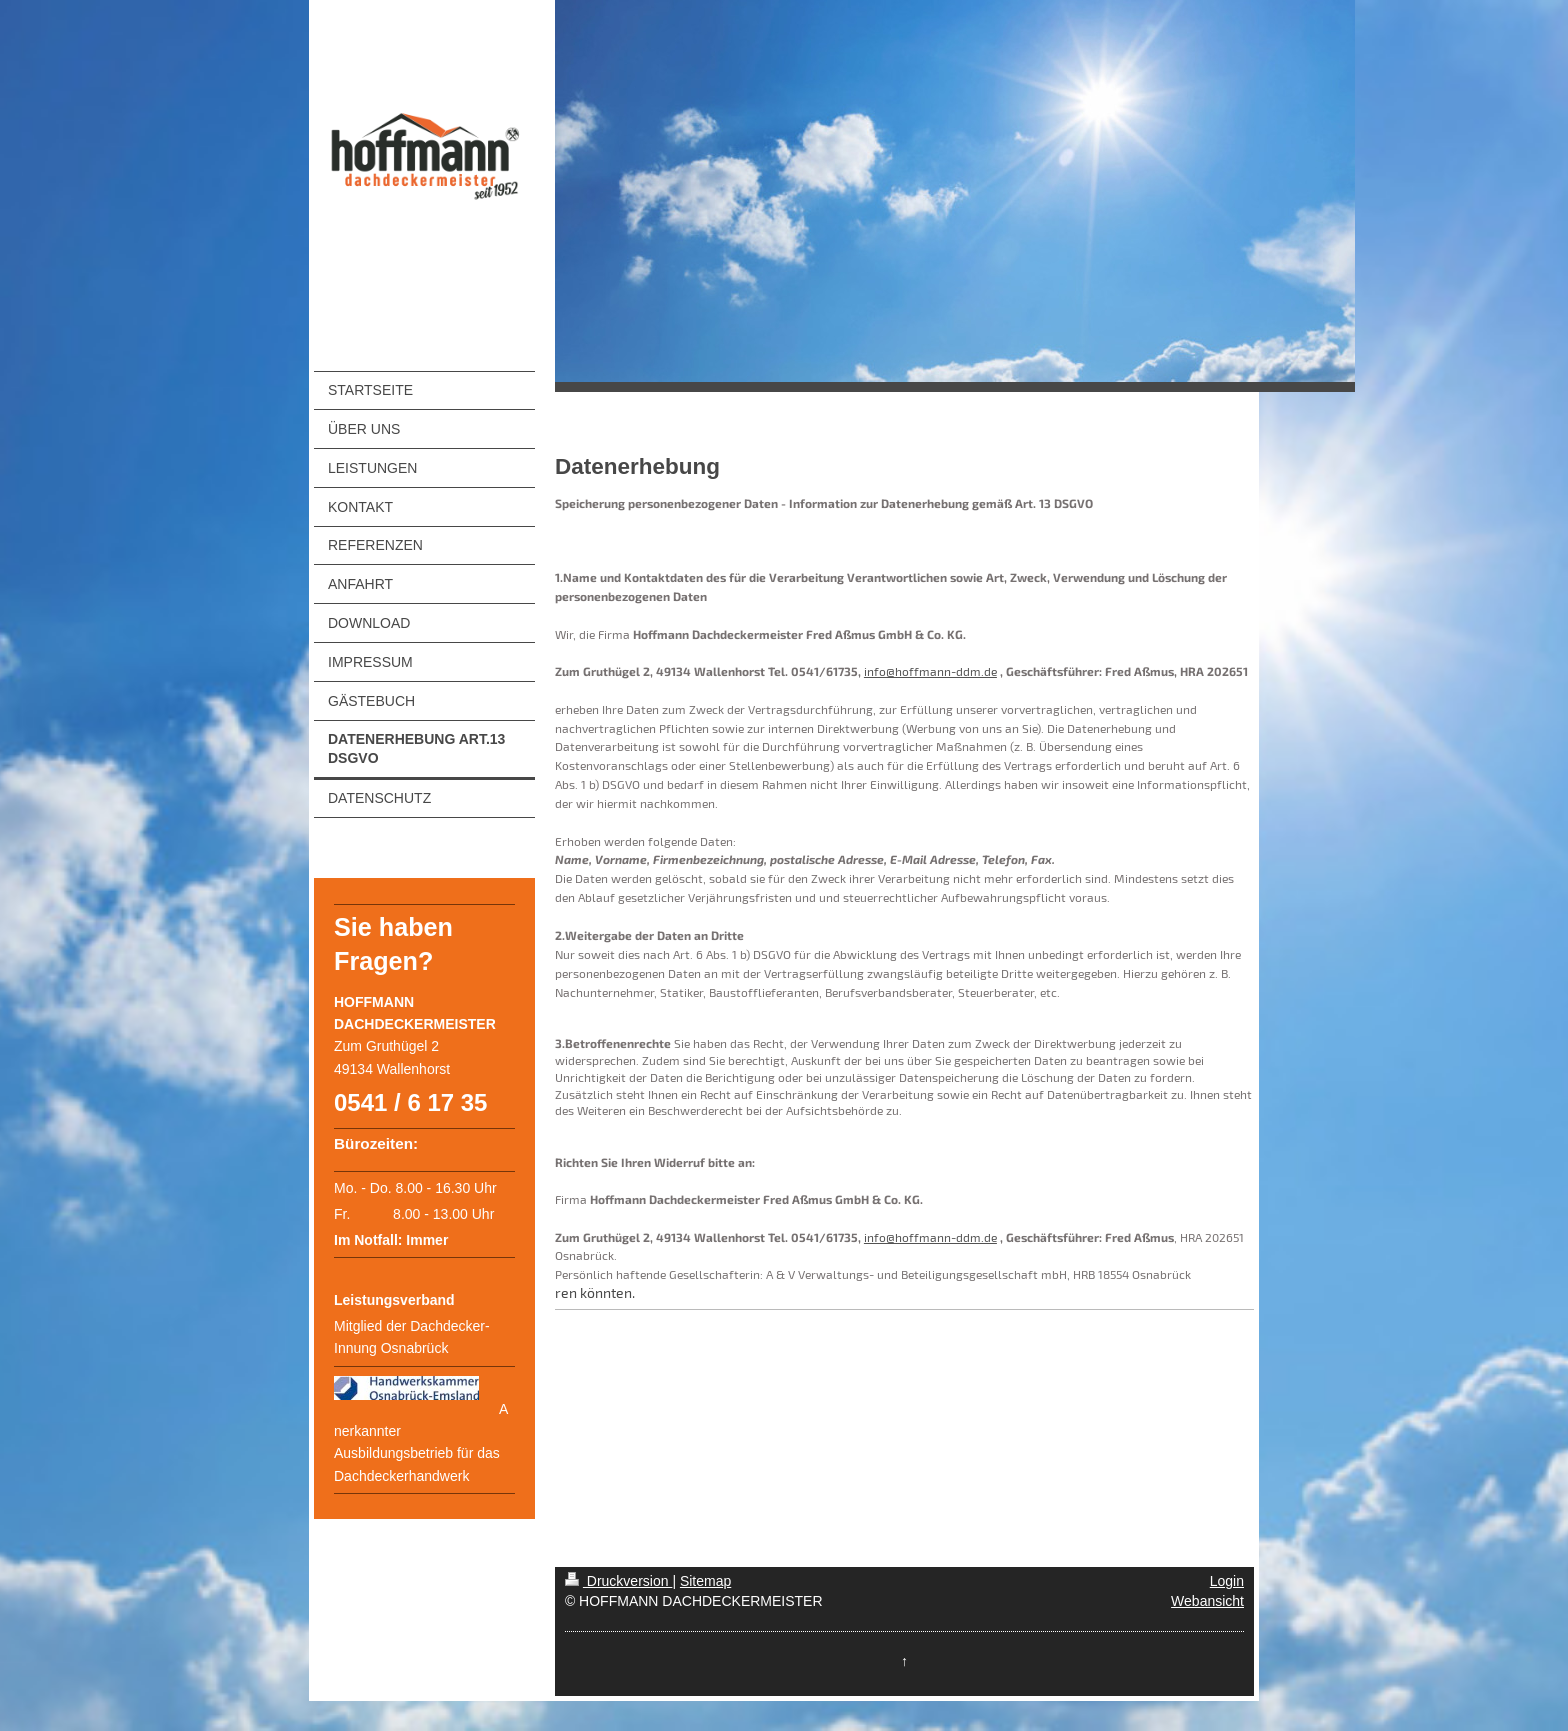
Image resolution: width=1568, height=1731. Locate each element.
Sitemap (705, 1581)
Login (1227, 1581)
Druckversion (618, 1581)
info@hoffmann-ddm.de (930, 671)
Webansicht (1207, 1601)
